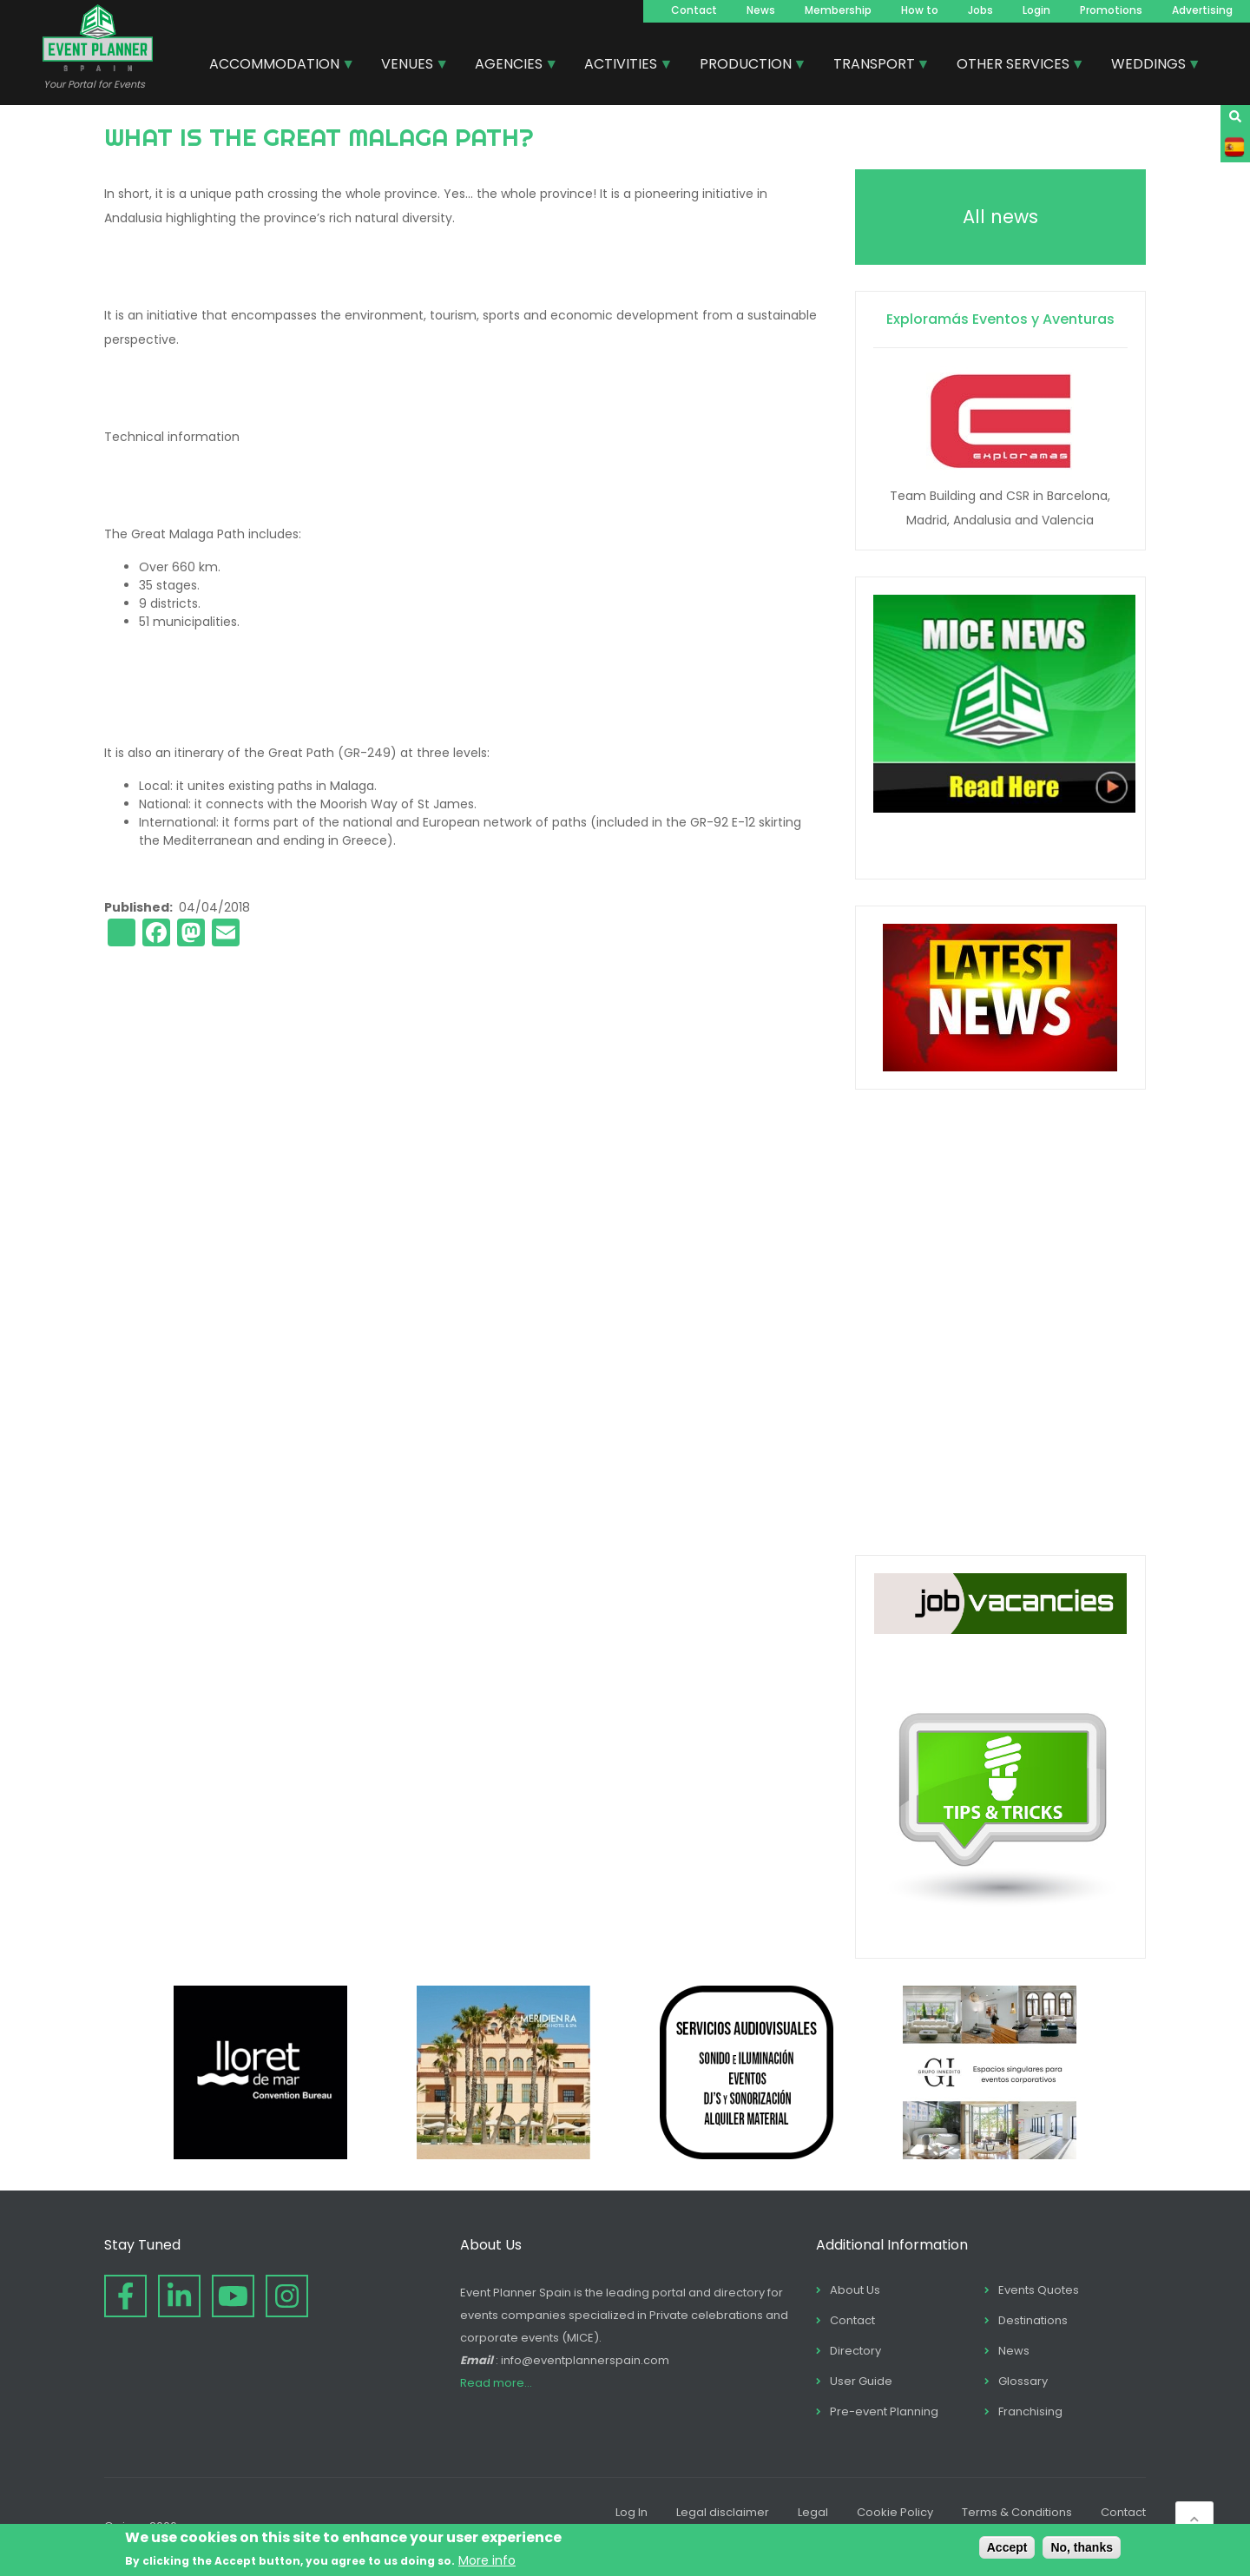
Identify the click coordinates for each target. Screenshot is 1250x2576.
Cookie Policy (895, 2512)
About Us (855, 2290)
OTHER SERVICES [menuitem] (1014, 66)
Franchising (1030, 2411)
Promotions (1111, 10)
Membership (838, 10)
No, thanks (1081, 2547)
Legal (813, 2512)
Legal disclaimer (722, 2512)
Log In (631, 2512)
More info (487, 2560)
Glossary (1023, 2381)
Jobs (980, 10)
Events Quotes (1038, 2290)
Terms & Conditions (1017, 2512)
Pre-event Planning (884, 2411)
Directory (855, 2350)
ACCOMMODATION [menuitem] (275, 66)
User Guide (861, 2381)
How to (919, 10)
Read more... (496, 2383)
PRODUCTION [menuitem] (746, 66)
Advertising (1202, 10)
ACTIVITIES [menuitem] (621, 66)
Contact (694, 10)
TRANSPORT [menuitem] (875, 66)
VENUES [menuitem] (408, 66)
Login (1036, 10)
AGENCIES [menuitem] (509, 66)
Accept (1007, 2547)
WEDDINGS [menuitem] (1149, 66)
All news (1000, 216)
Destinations (1033, 2320)
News (761, 10)
